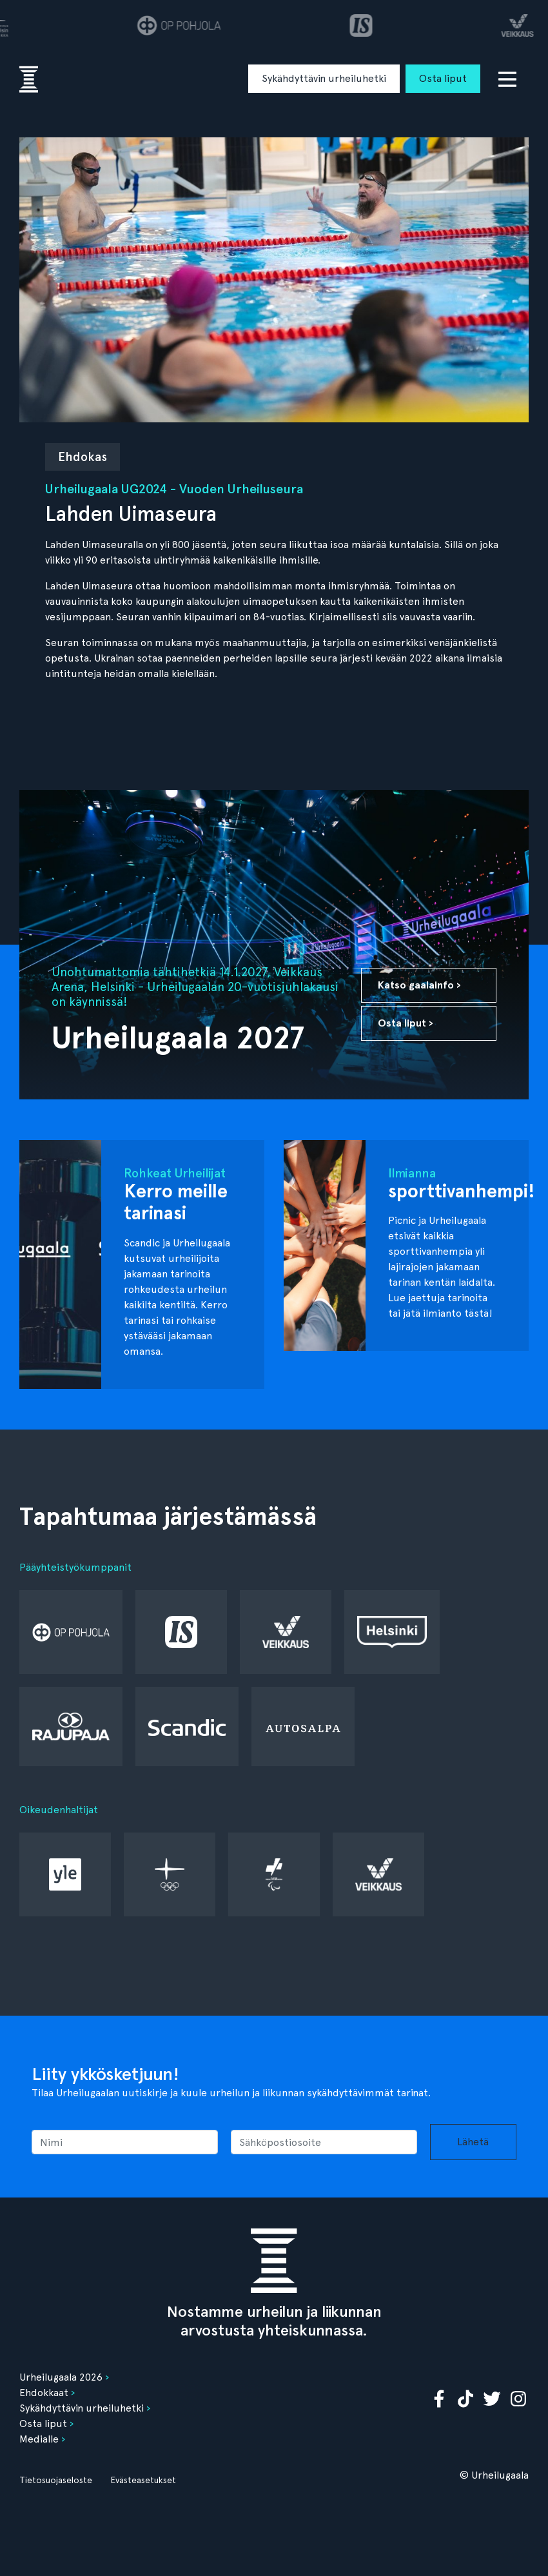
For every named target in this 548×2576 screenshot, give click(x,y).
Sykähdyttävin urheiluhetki (324, 78)
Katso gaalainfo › (419, 985)
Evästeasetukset (143, 2480)
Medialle (39, 2439)
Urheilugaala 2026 (61, 2377)
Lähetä (473, 2142)
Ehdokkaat (43, 2392)
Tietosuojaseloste (55, 2480)
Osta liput (443, 78)
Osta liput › (405, 1023)
